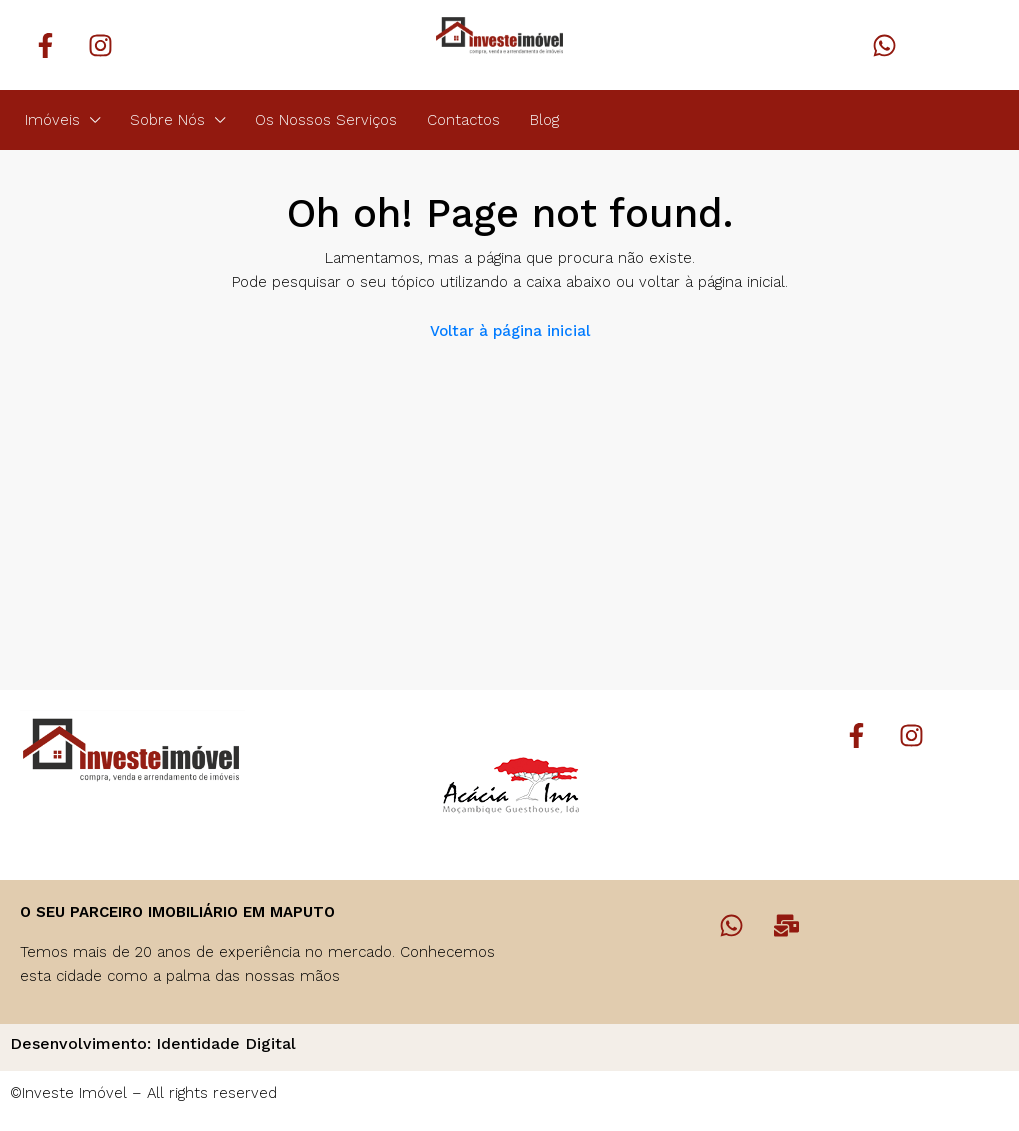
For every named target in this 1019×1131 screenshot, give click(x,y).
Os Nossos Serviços (326, 120)
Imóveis (52, 120)
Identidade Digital (226, 1043)
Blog (544, 120)
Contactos (463, 120)
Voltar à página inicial (510, 331)
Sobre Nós (167, 120)
